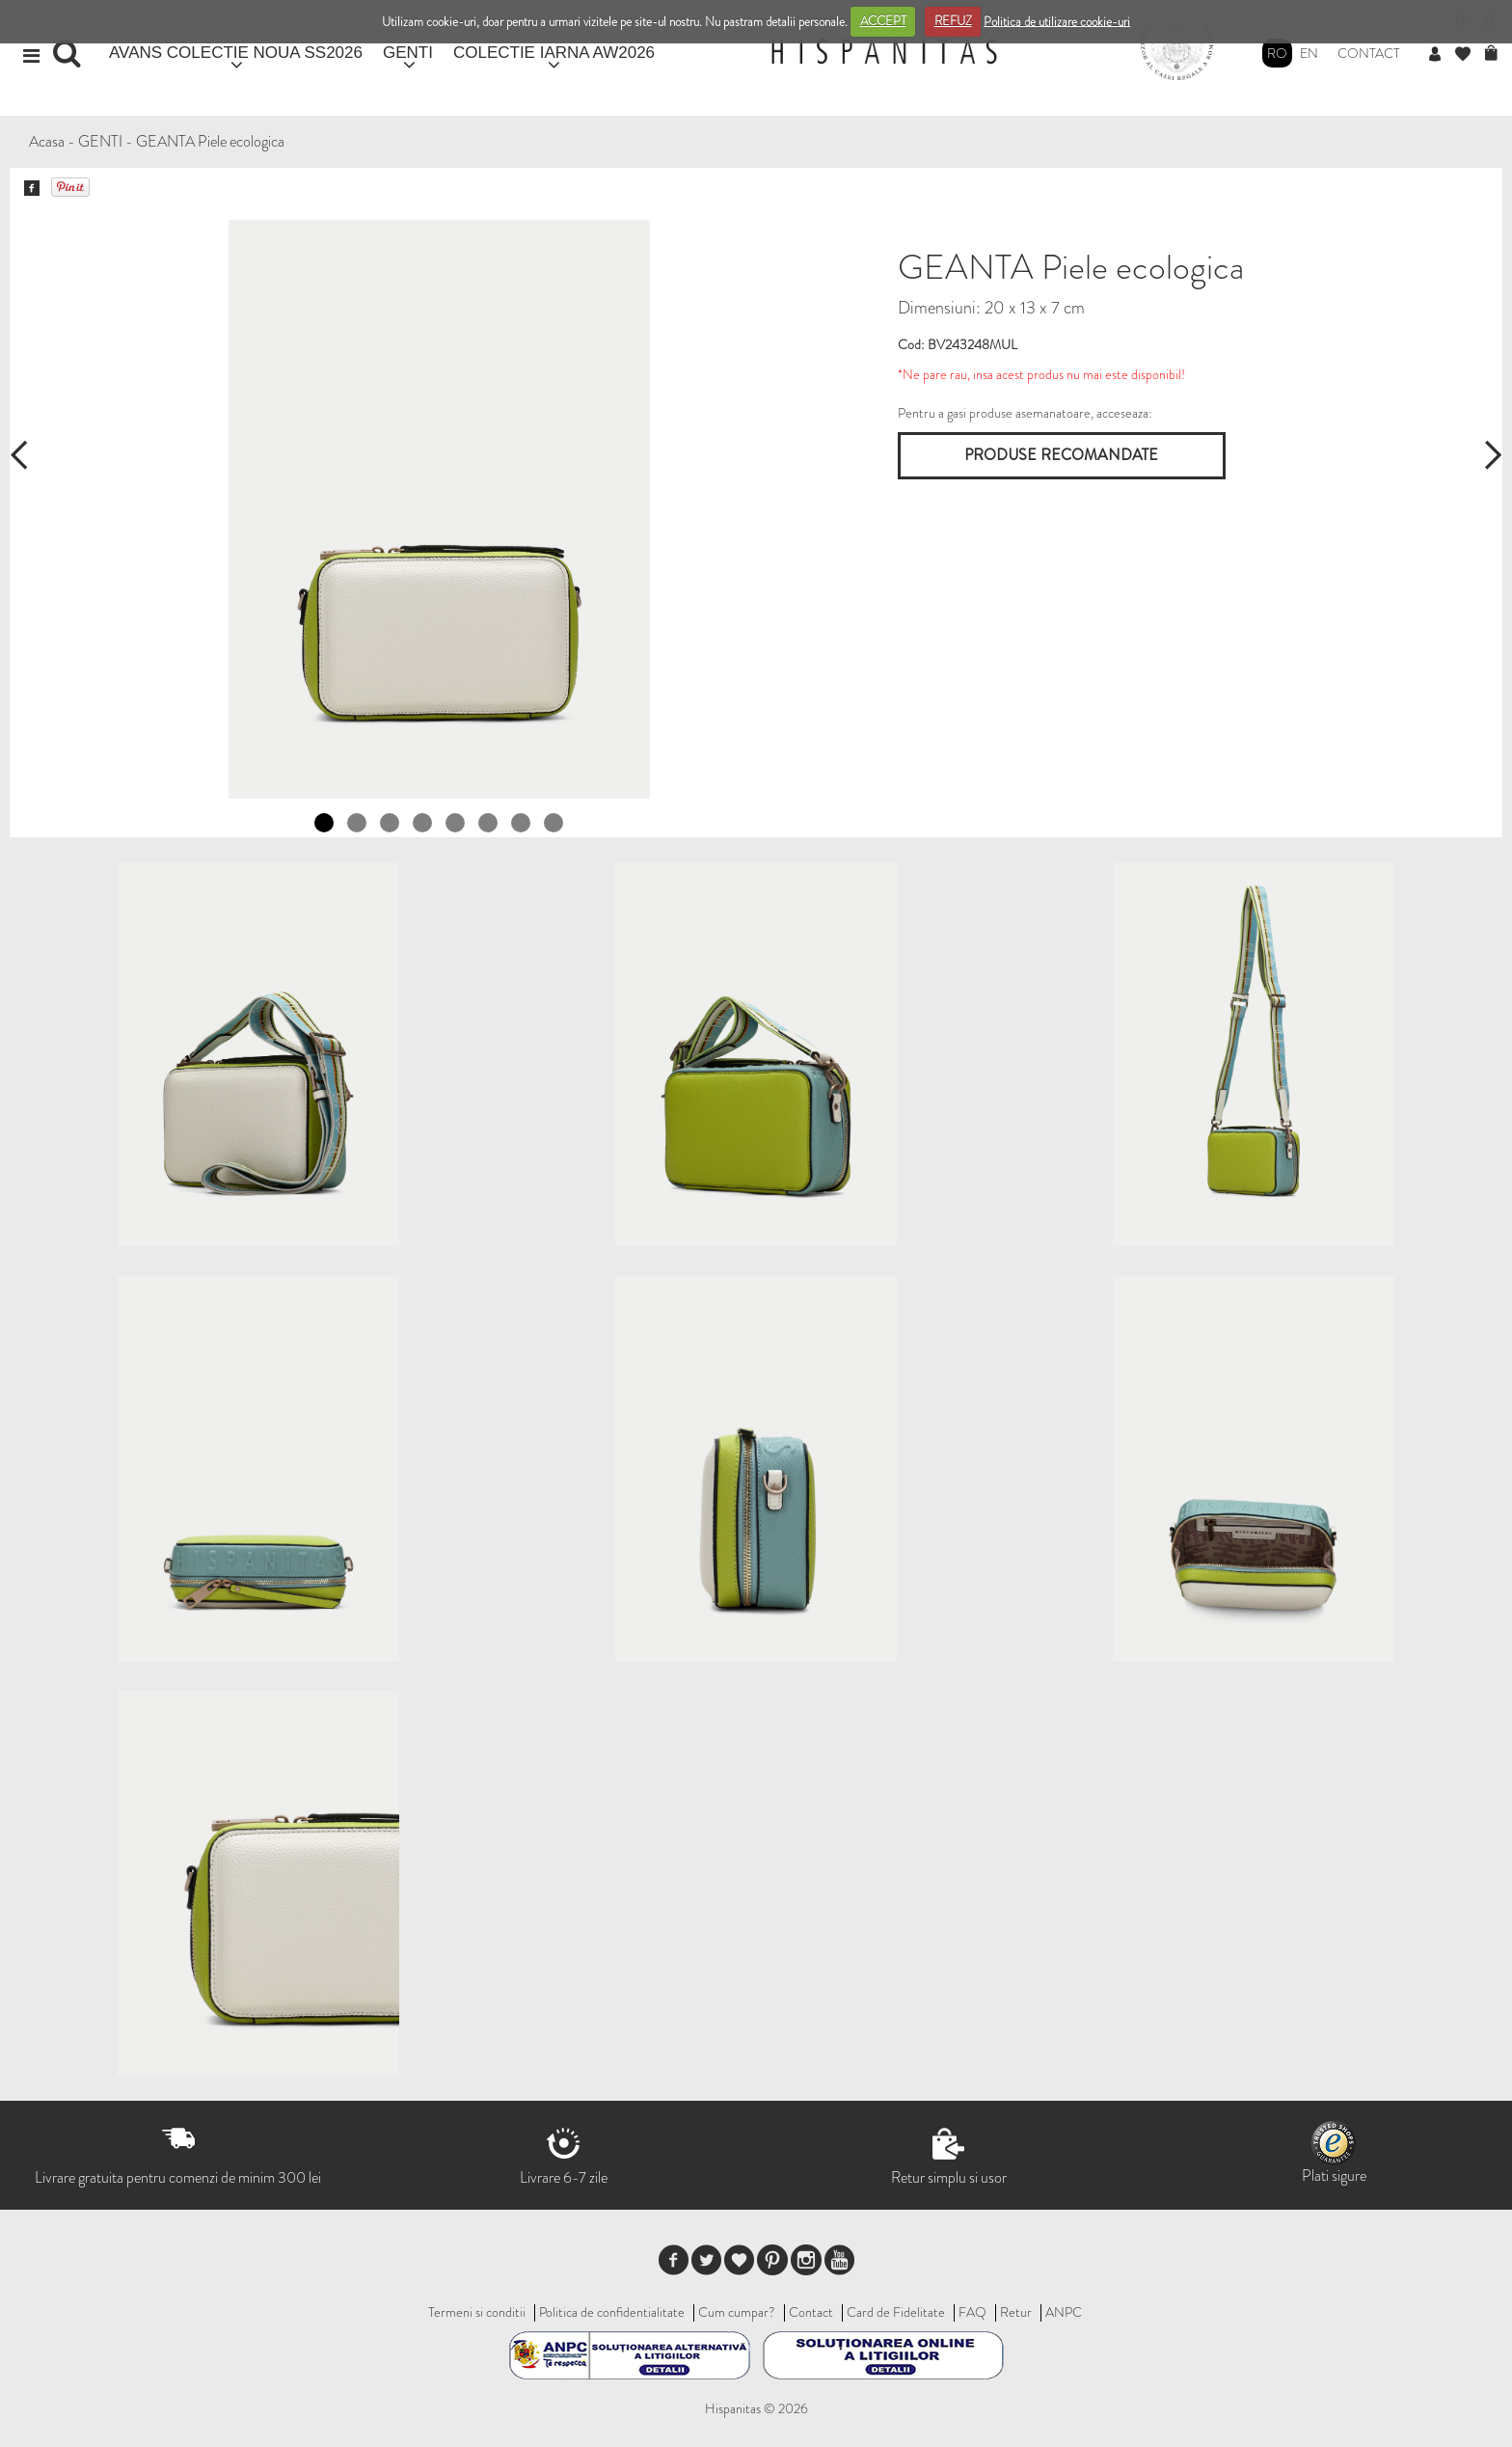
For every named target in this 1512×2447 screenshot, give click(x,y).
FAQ (972, 2312)
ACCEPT (883, 21)
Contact (1368, 53)
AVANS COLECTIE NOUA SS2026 (236, 52)
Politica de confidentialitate (612, 2312)
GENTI (408, 52)
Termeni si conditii (477, 2312)
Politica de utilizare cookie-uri (1057, 21)
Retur (1016, 2312)
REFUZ (953, 21)
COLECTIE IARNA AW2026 (554, 52)
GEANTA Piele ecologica (210, 141)
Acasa (47, 141)
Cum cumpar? (736, 2312)
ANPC (1063, 2312)
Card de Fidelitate (896, 2312)
